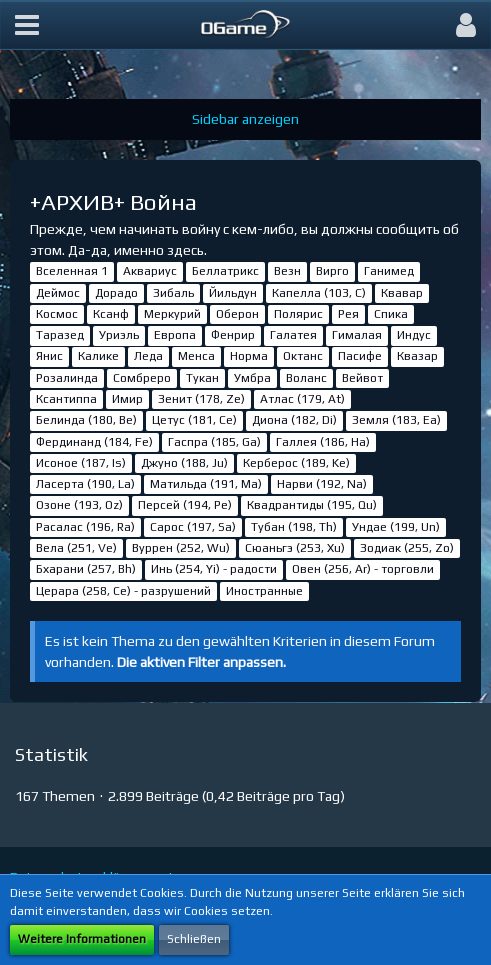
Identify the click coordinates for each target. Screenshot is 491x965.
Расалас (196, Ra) (85, 527)
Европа (175, 335)
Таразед (60, 335)
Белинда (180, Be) (86, 420)
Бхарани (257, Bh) (86, 569)
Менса (196, 356)
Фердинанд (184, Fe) (94, 442)
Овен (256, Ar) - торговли (363, 569)
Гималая (357, 335)
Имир (127, 399)
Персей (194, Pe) (185, 505)
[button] (27, 25)
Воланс (306, 378)
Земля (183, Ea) (396, 420)
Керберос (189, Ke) (296, 463)
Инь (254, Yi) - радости (214, 569)
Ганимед (389, 271)
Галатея (293, 335)
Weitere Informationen (82, 939)
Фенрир (233, 335)
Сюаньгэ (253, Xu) (295, 548)
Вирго (332, 271)
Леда (148, 356)
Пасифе (360, 356)
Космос (57, 314)
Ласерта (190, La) (85, 484)
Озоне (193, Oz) (79, 505)
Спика (391, 314)
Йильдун (233, 293)
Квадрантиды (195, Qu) (312, 505)
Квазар (417, 356)
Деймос (58, 293)
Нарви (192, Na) (322, 484)
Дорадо (116, 293)
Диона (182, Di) (294, 420)
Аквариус (150, 271)
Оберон (237, 314)
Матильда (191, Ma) (206, 484)
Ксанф (111, 314)
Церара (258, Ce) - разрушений (123, 591)
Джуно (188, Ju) (184, 463)
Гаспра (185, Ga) (214, 442)
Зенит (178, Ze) (201, 399)
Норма (249, 356)
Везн (287, 271)
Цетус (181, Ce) (194, 420)
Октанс (303, 356)
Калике (98, 356)
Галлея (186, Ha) (323, 442)
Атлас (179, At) (302, 399)
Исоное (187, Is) (81, 463)
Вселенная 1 (72, 271)
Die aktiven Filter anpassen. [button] (201, 662)
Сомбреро (142, 378)
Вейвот (362, 378)
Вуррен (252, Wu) (181, 548)
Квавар (402, 293)
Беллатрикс (225, 271)
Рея (348, 314)
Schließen (194, 939)
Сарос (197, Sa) (193, 527)
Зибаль (173, 293)
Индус (414, 335)
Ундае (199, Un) (396, 527)
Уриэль (119, 335)
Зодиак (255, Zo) (407, 548)
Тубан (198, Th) (294, 527)
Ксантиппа (66, 399)
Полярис (298, 314)
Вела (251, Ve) (76, 548)
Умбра (252, 378)
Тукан (202, 378)
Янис (49, 356)
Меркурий (172, 314)
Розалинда (67, 378)
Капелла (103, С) (319, 293)
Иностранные (264, 591)
